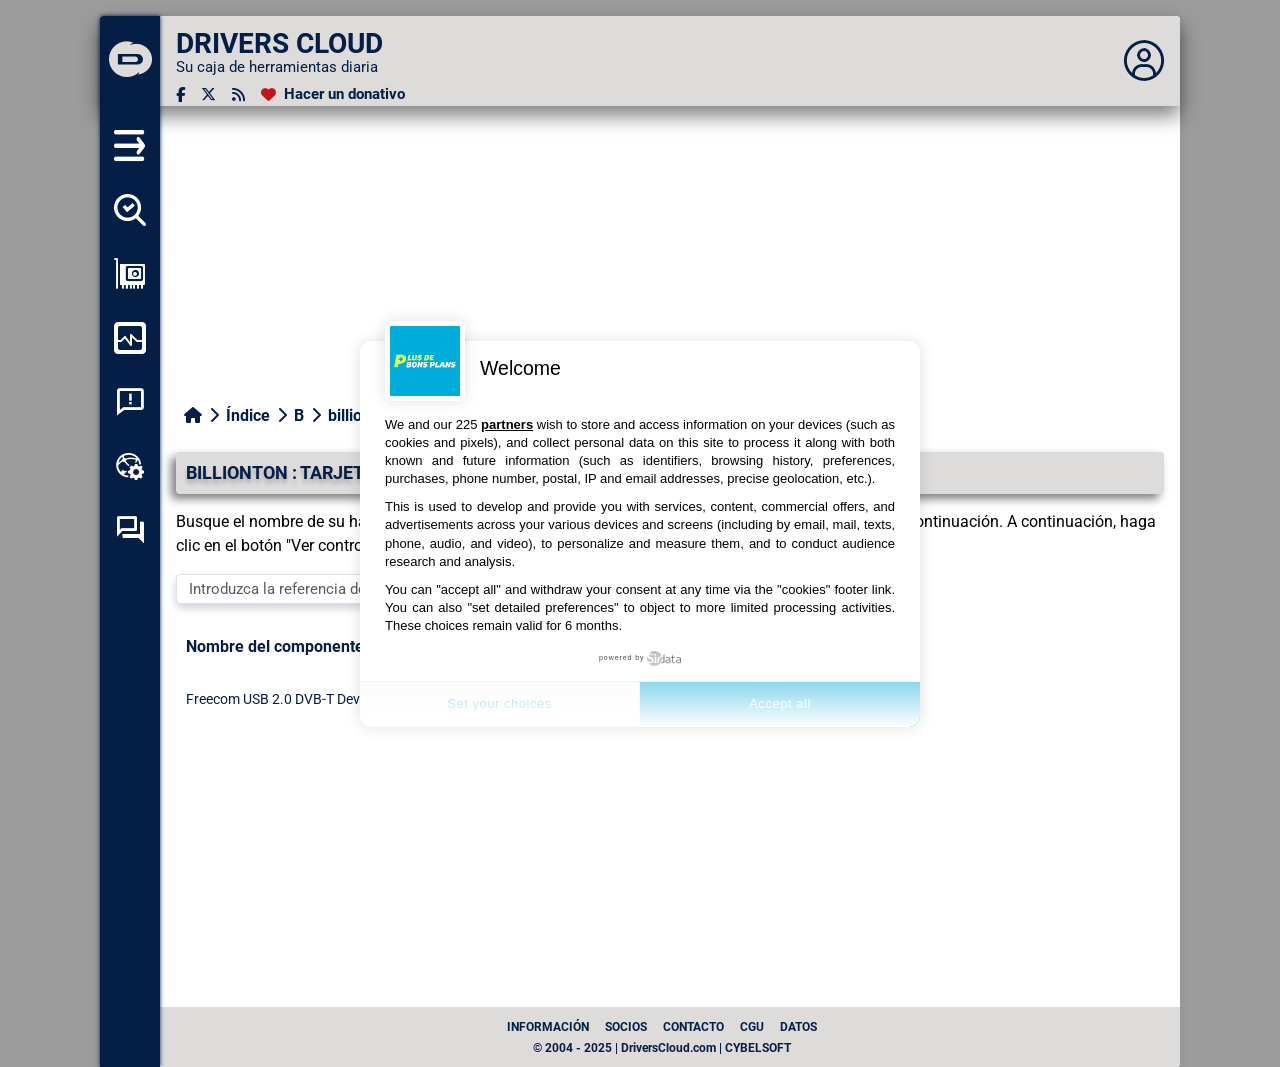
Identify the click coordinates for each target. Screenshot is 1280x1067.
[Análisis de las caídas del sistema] (130, 402)
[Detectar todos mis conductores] (130, 210)
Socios (626, 1027)
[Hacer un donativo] (333, 94)
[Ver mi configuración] (130, 274)
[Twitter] (208, 94)
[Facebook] (180, 94)
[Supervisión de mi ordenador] (130, 338)
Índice (248, 415)
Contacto (693, 1027)
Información (548, 1027)
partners (507, 424)
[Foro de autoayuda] (130, 530)
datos (798, 1027)
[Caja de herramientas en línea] (130, 466)
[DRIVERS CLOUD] (130, 61)
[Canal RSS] (238, 94)
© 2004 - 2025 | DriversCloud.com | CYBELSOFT (662, 1048)
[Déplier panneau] (1144, 61)
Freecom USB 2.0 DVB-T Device (281, 699)
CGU (752, 1027)
